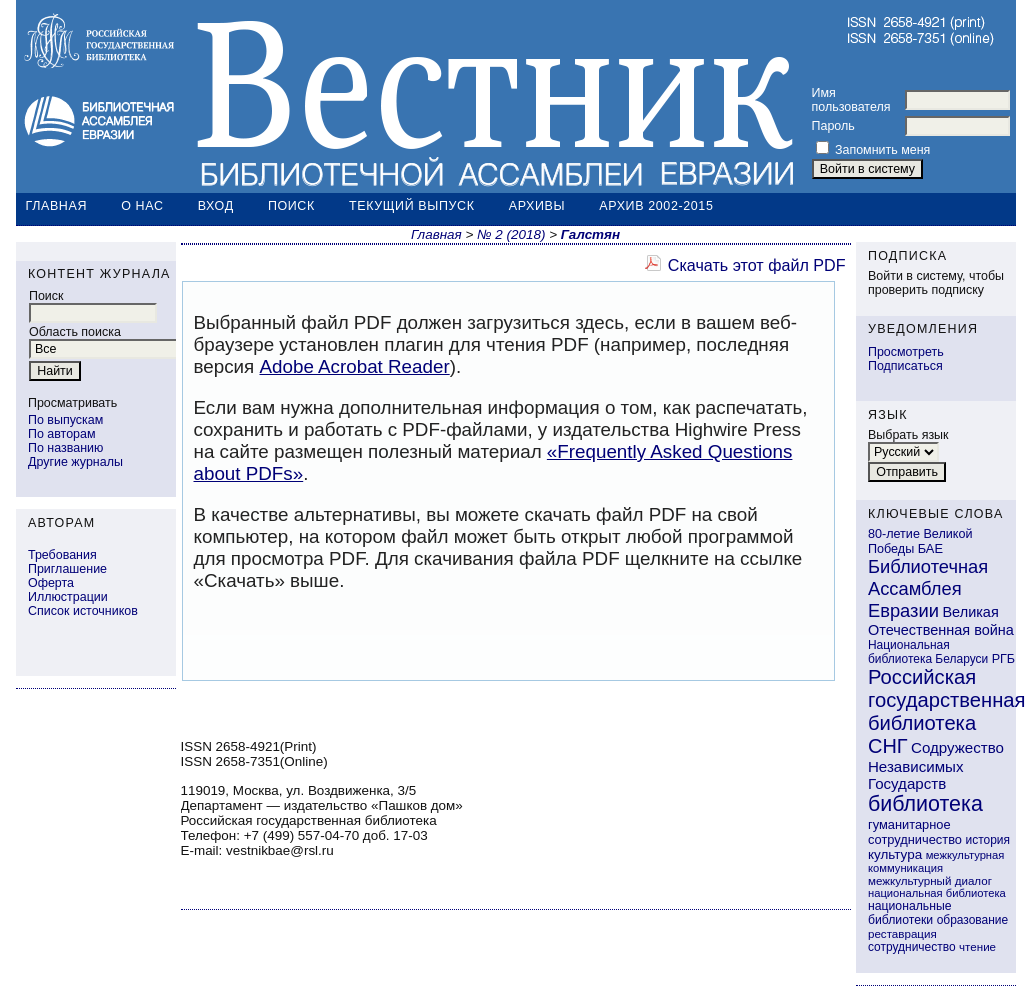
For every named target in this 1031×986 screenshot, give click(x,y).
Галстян (590, 234)
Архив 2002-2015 (656, 206)
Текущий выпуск (412, 206)
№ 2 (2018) (511, 234)
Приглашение (67, 569)
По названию (65, 448)
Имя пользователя (851, 100)
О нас (142, 206)
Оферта (51, 583)
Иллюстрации (68, 597)
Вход (216, 206)
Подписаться (905, 366)
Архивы (537, 206)
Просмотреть (906, 352)
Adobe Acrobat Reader (354, 366)
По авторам (62, 434)
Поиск (291, 206)
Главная (57, 206)
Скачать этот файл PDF (757, 265)
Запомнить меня (882, 150)
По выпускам (65, 420)
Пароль (833, 126)
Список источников (83, 611)
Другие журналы (75, 462)
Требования (62, 555)
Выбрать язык (908, 435)
